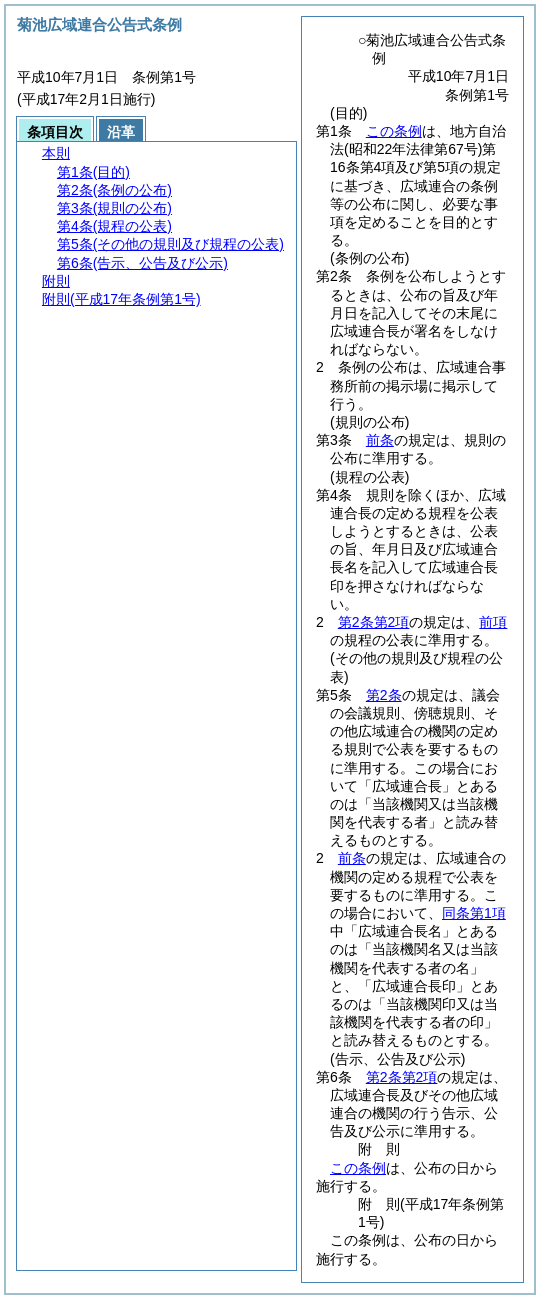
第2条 (384, 695)
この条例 (394, 131)
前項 (493, 622)
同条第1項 (474, 913)
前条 (380, 440)
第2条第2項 (374, 622)
